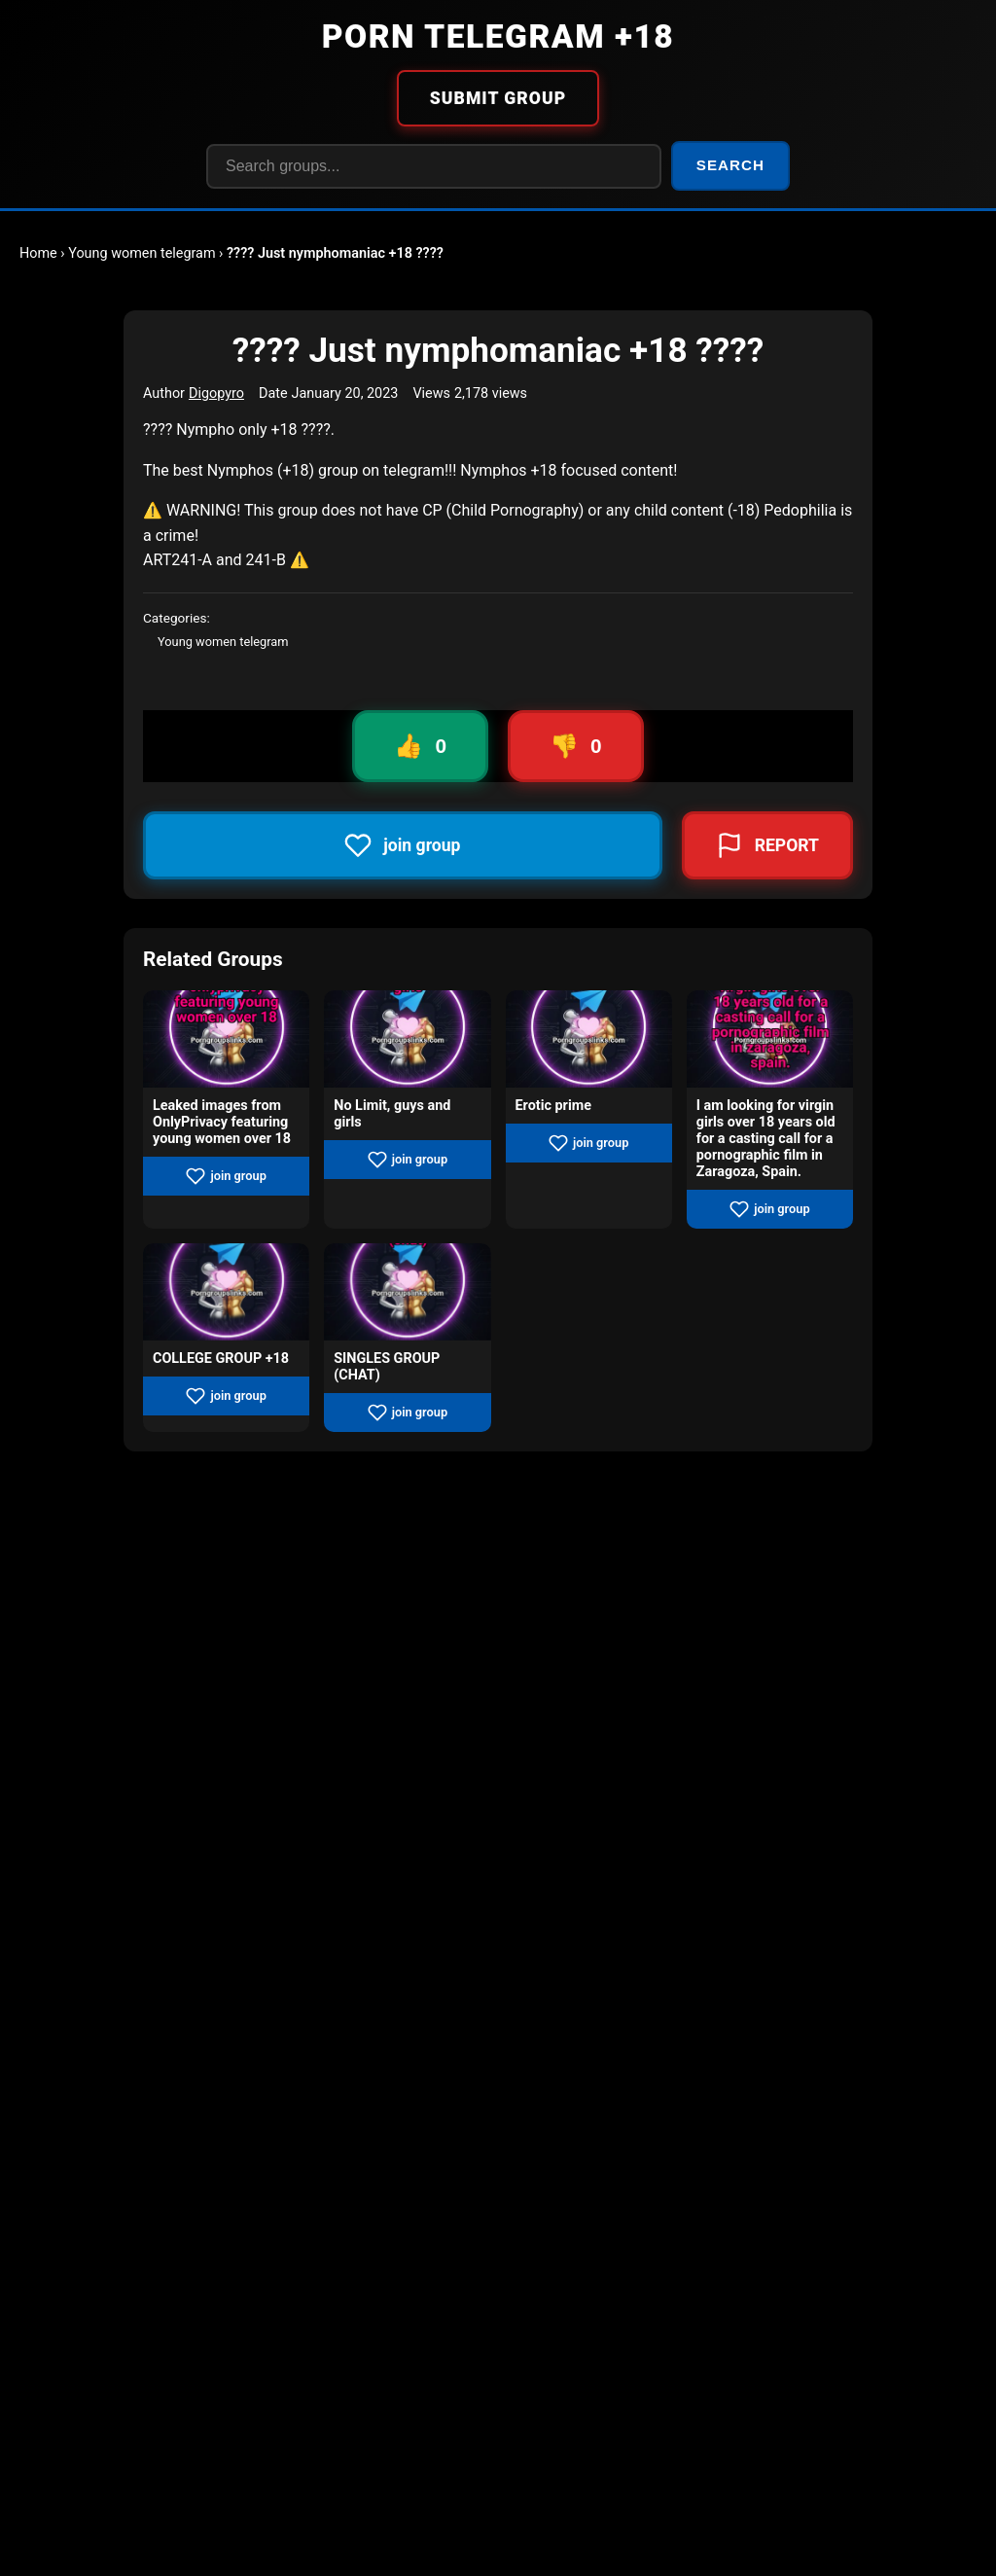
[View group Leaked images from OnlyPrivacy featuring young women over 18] (226, 1039)
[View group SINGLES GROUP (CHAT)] (407, 1292)
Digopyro (216, 393)
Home (38, 253)
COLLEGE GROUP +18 (221, 1358)
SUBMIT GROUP (498, 98)
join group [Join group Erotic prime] (588, 1143)
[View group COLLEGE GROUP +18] (226, 1292)
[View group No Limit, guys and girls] (407, 1039)
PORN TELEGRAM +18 (498, 36)
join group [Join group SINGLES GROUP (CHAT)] (407, 1412)
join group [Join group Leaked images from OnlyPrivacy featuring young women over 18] (226, 1176)
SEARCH (730, 165)
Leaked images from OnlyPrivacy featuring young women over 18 (222, 1122)
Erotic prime (553, 1105)
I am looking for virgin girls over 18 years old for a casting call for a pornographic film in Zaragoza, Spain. (766, 1138)
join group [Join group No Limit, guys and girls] (407, 1159)
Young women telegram (141, 253)
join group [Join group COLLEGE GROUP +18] (226, 1396)
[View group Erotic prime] (589, 1039)
